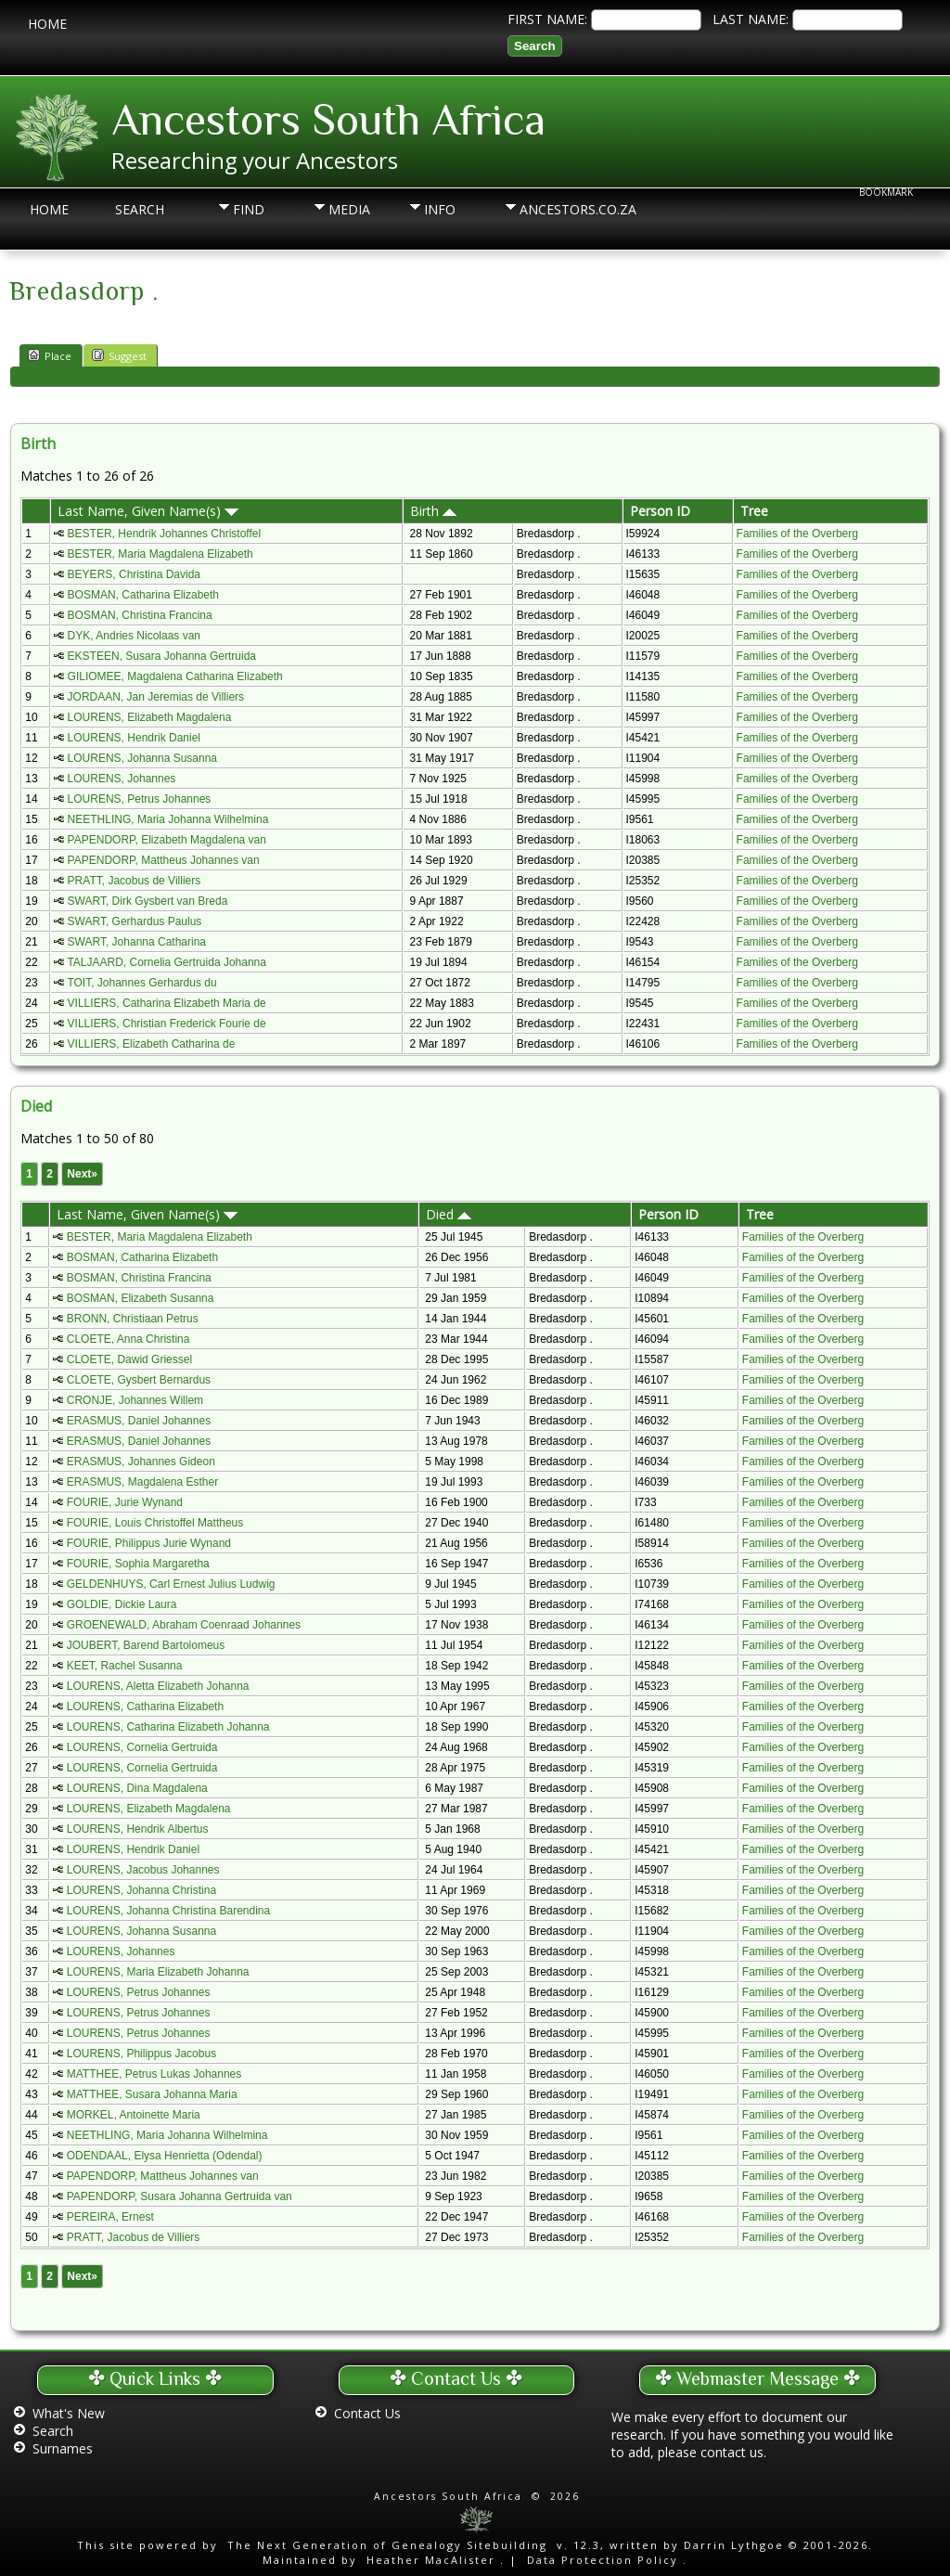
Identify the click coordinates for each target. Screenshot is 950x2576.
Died (448, 1214)
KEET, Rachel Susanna (125, 1665)
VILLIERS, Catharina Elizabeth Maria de (167, 1003)
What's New (68, 2413)
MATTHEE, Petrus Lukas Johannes (154, 2073)
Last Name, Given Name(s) (148, 511)
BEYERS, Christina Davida (134, 574)
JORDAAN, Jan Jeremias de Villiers (156, 696)
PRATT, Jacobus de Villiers (134, 880)
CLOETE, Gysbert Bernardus (139, 1379)
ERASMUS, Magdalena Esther (142, 1481)
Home (47, 23)
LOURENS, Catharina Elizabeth (145, 1706)
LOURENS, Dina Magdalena (137, 1788)
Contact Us (367, 2413)
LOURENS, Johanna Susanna (142, 758)
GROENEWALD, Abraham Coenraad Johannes (184, 1624)
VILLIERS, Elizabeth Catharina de (152, 1043)
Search (139, 209)
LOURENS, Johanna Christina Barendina (168, 1910)
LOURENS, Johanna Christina (141, 1890)
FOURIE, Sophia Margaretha (138, 1563)
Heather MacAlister (430, 2560)
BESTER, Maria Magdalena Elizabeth (160, 553)
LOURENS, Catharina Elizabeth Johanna (168, 1726)
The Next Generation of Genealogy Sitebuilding (387, 2545)
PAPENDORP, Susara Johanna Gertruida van (179, 2196)
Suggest (119, 355)
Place (49, 355)
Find (248, 209)
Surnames (62, 2448)
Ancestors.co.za (553, 209)
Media (349, 209)
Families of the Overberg (797, 533)
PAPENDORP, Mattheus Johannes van (164, 860)
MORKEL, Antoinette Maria (133, 2114)
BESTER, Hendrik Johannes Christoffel (165, 533)
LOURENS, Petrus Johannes (140, 798)
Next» (82, 1173)
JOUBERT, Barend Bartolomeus (146, 1645)
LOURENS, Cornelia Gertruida (142, 1747)
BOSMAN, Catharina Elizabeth (143, 594)
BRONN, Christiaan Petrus (133, 1318)
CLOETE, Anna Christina (128, 1339)
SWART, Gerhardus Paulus (135, 921)
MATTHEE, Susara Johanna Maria (152, 2094)
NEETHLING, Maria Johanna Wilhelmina (168, 819)
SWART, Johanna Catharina (137, 941)
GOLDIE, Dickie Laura (122, 1604)
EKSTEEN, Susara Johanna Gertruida (162, 656)
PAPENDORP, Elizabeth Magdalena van (167, 839)
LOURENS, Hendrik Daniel (134, 737)
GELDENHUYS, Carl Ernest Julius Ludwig (171, 1584)
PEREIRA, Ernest (110, 2216)
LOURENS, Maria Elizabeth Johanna (158, 1971)
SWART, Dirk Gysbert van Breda (148, 901)
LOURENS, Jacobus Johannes (143, 1869)
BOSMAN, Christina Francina (140, 615)
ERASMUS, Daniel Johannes (139, 1420)
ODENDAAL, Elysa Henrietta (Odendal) (165, 2155)
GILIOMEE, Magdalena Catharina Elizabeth (175, 676)
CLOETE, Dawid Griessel (129, 1359)
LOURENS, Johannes (122, 778)
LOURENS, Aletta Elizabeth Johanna (158, 1686)
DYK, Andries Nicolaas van (134, 635)
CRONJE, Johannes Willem (135, 1400)
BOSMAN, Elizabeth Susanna (140, 1298)
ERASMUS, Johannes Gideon (141, 1461)
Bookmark (886, 192)
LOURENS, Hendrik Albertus (138, 1829)
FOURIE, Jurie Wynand (125, 1502)
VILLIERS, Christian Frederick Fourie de (167, 1023)
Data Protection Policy (602, 2560)
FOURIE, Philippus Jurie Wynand (149, 1543)
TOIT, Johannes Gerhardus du (141, 982)
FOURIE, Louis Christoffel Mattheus (155, 1522)
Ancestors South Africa (328, 120)
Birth (433, 511)
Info (440, 209)
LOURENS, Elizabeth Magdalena (150, 717)
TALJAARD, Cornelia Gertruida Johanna (166, 962)
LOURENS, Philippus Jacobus (141, 2053)
